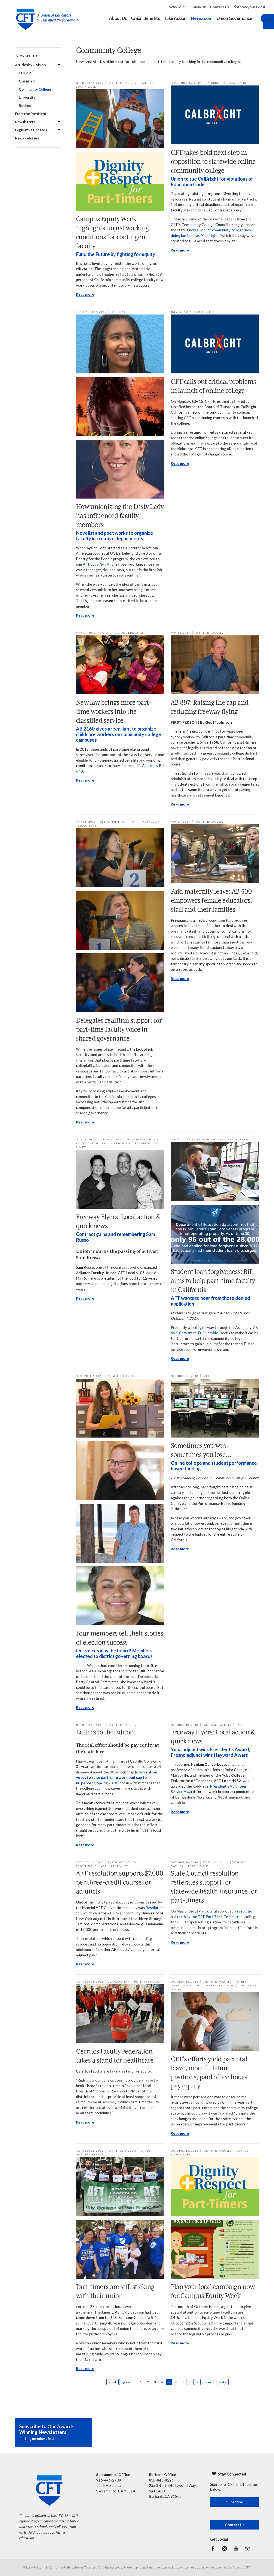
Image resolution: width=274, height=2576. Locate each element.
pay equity (119, 1866)
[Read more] (120, 118)
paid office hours (90, 1143)
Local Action (111, 1139)
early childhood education (123, 632)
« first (112, 2382)
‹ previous (128, 2382)
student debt (239, 1139)
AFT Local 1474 (96, 564)
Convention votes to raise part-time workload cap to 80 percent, (116, 1777)
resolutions (86, 825)
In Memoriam (120, 1143)
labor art (119, 311)
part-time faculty (122, 82)
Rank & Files (245, 1725)
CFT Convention (113, 821)
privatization (238, 82)
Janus (146, 2150)
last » (222, 2382)
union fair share (89, 2154)
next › (210, 2382)
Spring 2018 (107, 1783)
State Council (214, 1862)
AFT (104, 1866)
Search (260, 18)
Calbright (214, 82)
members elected (122, 1376)
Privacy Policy (32, 2567)
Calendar (198, 7)
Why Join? (177, 7)
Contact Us (219, 7)
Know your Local (251, 7)
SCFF (206, 1376)
